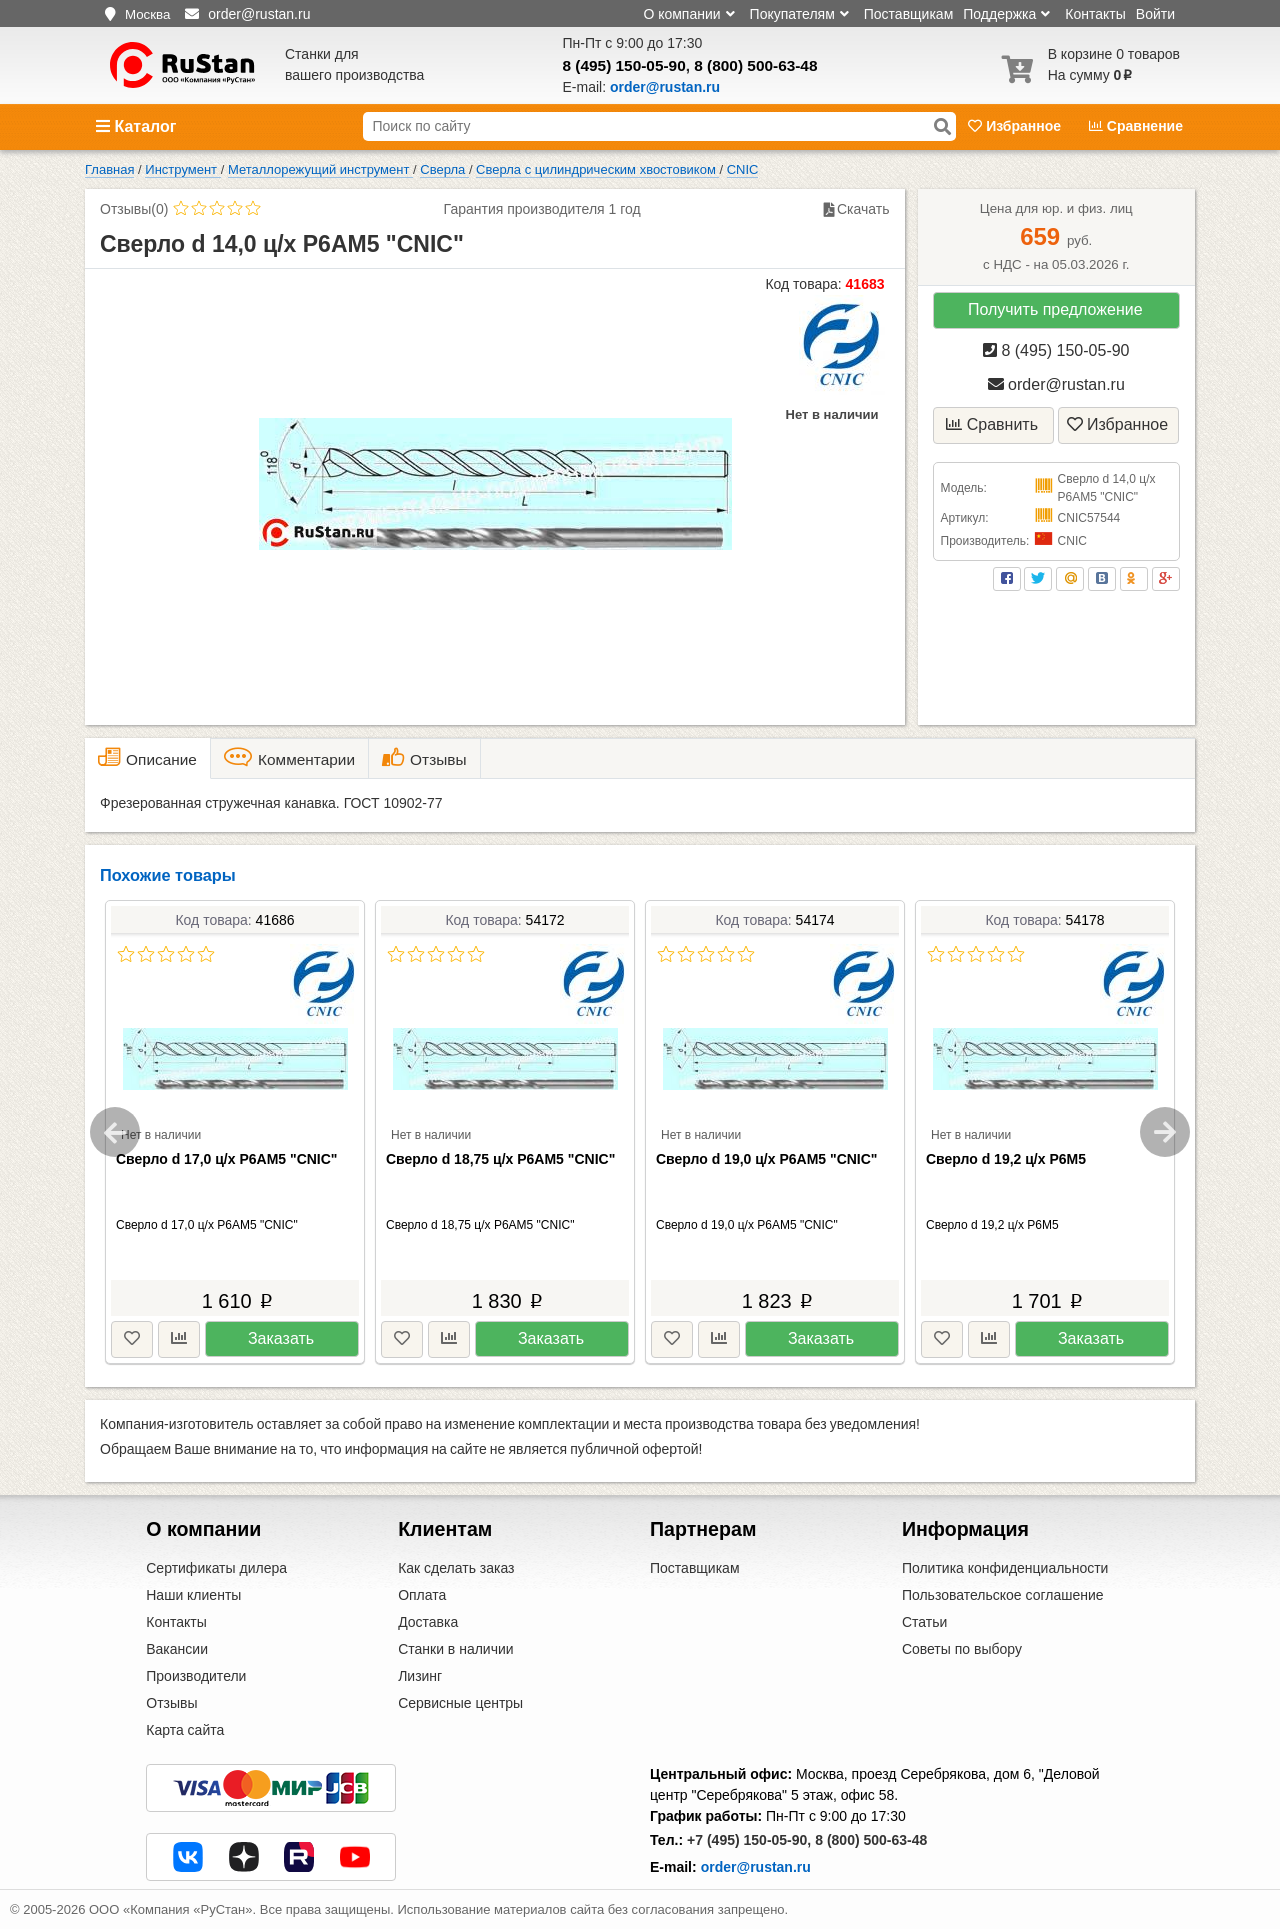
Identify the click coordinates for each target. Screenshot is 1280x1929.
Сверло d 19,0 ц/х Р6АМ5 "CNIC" (767, 1159)
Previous (115, 1132)
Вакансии (177, 1649)
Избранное (1016, 126)
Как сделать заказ (456, 1568)
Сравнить (992, 424)
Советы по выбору (962, 1649)
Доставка (428, 1622)
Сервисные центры (460, 1703)
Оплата (422, 1595)
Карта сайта (185, 1730)
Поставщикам (909, 14)
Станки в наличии (456, 1649)
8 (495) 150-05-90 (624, 65)
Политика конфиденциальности (1005, 1568)
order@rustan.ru (1056, 384)
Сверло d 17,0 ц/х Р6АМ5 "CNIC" (227, 1159)
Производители (196, 1676)
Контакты (1095, 14)
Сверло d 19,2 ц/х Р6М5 (1006, 1159)
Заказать (281, 1338)
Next (1165, 1132)
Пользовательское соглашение (1003, 1595)
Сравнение (1136, 126)
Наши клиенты (193, 1595)
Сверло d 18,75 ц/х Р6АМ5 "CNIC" (500, 1159)
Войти (1155, 14)
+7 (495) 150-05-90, (749, 1840)
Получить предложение (1055, 309)
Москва (148, 14)
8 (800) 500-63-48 (755, 65)
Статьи (924, 1622)
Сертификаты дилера (216, 1568)
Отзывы (171, 1703)
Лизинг (420, 1676)
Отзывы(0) (134, 209)
